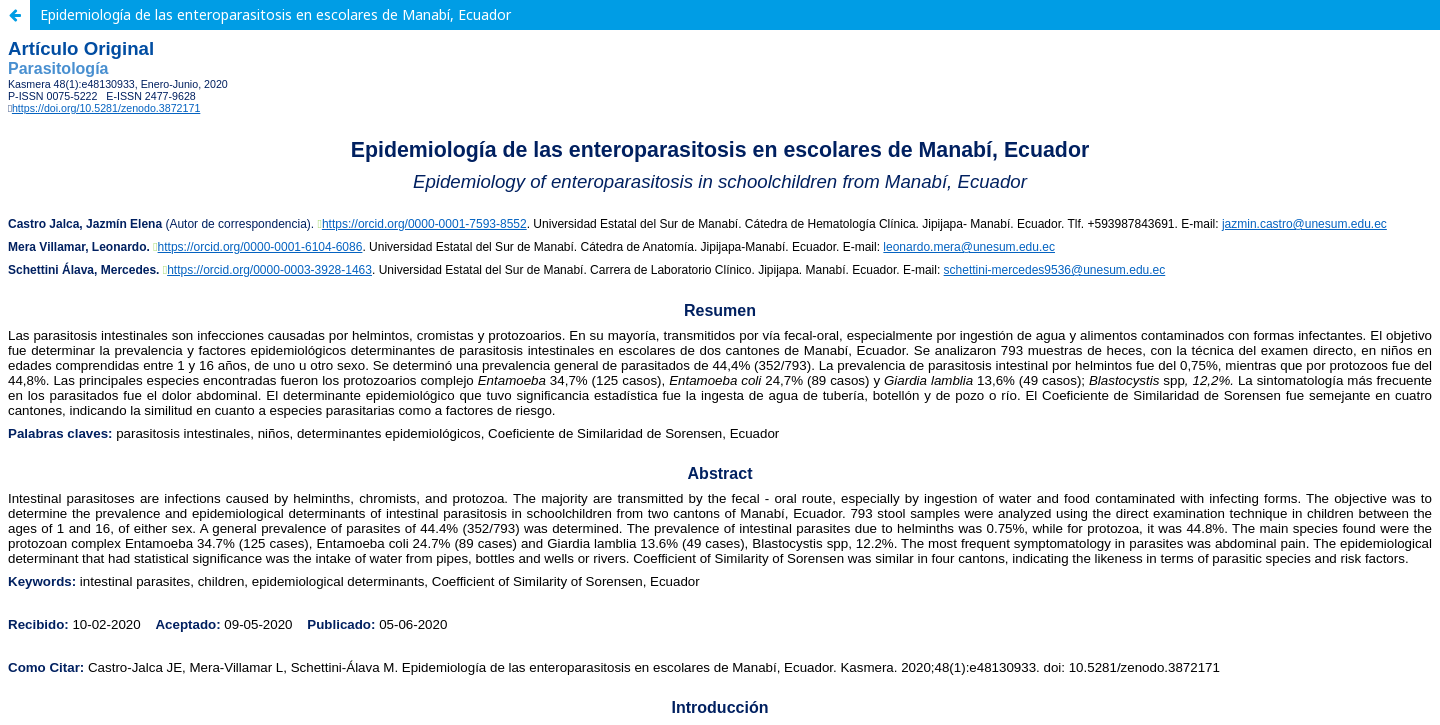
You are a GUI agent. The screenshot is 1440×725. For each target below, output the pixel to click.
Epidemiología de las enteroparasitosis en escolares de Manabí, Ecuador (275, 14)
